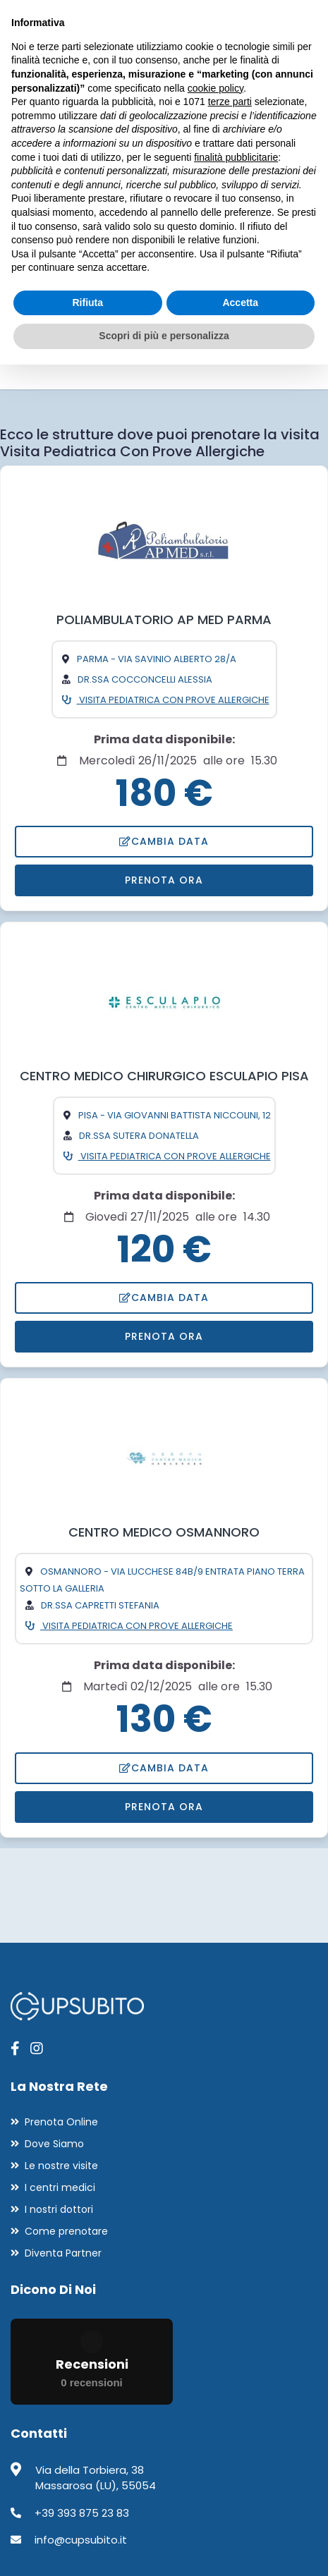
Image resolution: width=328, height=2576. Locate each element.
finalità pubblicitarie (236, 157)
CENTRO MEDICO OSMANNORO (164, 1532)
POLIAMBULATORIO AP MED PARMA (164, 619)
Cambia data (164, 841)
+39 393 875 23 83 (82, 2512)
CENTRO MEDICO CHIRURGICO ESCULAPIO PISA (164, 1076)
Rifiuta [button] (87, 302)
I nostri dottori (59, 2209)
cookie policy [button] (215, 88)
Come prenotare (66, 2231)
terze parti (230, 101)
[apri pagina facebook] (15, 2048)
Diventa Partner (63, 2253)
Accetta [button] (240, 302)
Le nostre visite (61, 2166)
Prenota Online (61, 2122)
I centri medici (60, 2187)
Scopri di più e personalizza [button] (164, 335)
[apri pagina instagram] (36, 2048)
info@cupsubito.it (81, 2539)
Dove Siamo (54, 2144)
